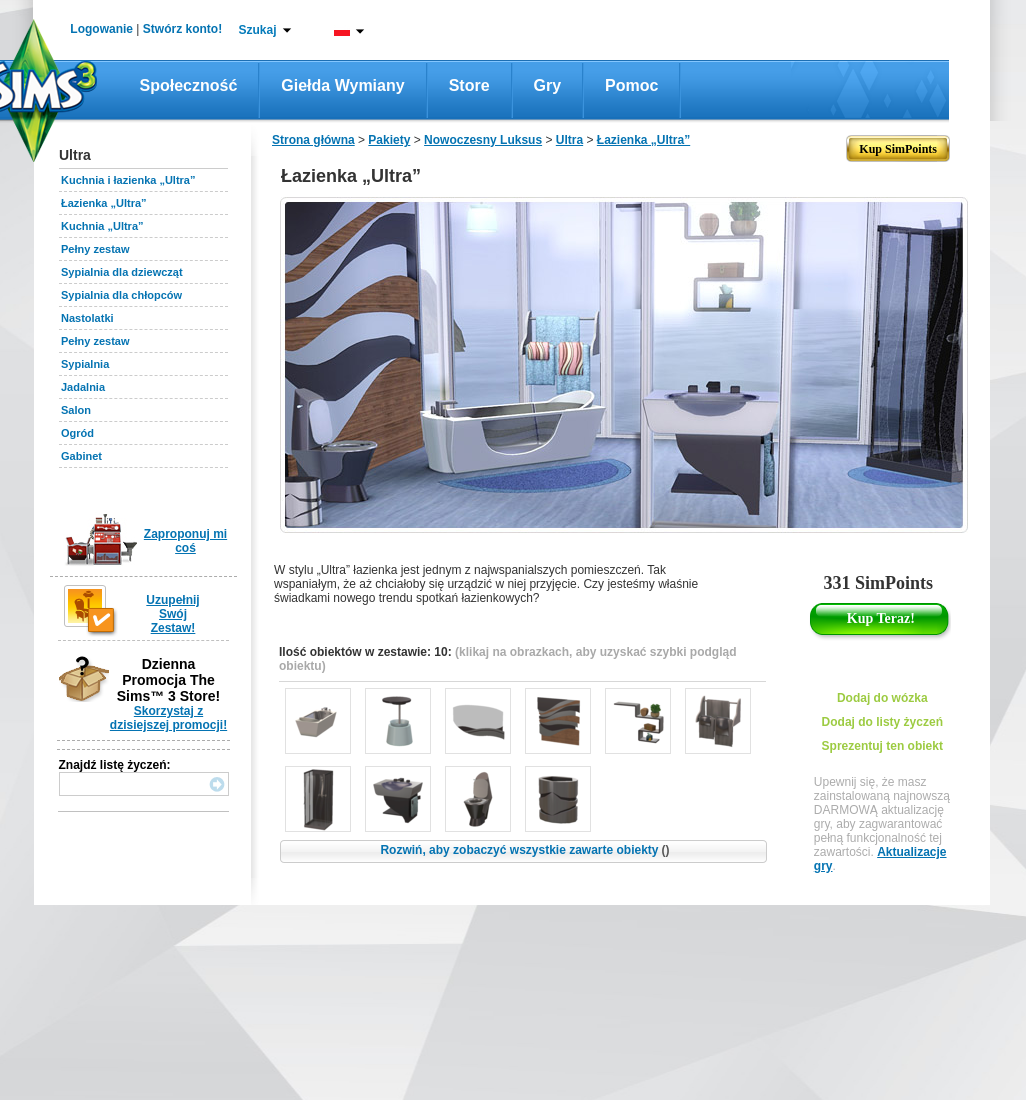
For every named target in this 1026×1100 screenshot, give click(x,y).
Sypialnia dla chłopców (121, 295)
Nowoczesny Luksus (483, 140)
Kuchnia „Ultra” (102, 226)
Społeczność (189, 85)
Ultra (569, 140)
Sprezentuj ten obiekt (882, 746)
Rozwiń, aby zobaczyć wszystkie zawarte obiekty (524, 850)
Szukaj (257, 30)
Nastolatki (87, 318)
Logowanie (101, 29)
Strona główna (313, 140)
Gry (548, 85)
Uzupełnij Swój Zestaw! (172, 614)
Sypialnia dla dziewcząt (122, 272)
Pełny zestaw (95, 249)
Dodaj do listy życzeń (882, 722)
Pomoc (631, 85)
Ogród (77, 433)
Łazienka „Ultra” (104, 203)
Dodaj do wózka (882, 698)
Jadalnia (83, 387)
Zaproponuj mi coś (185, 541)
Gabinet (81, 456)
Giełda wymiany (342, 85)
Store (469, 85)
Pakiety (389, 140)
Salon (76, 410)
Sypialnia (85, 364)
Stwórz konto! (182, 29)
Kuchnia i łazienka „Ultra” (128, 180)
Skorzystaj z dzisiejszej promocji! (168, 718)
